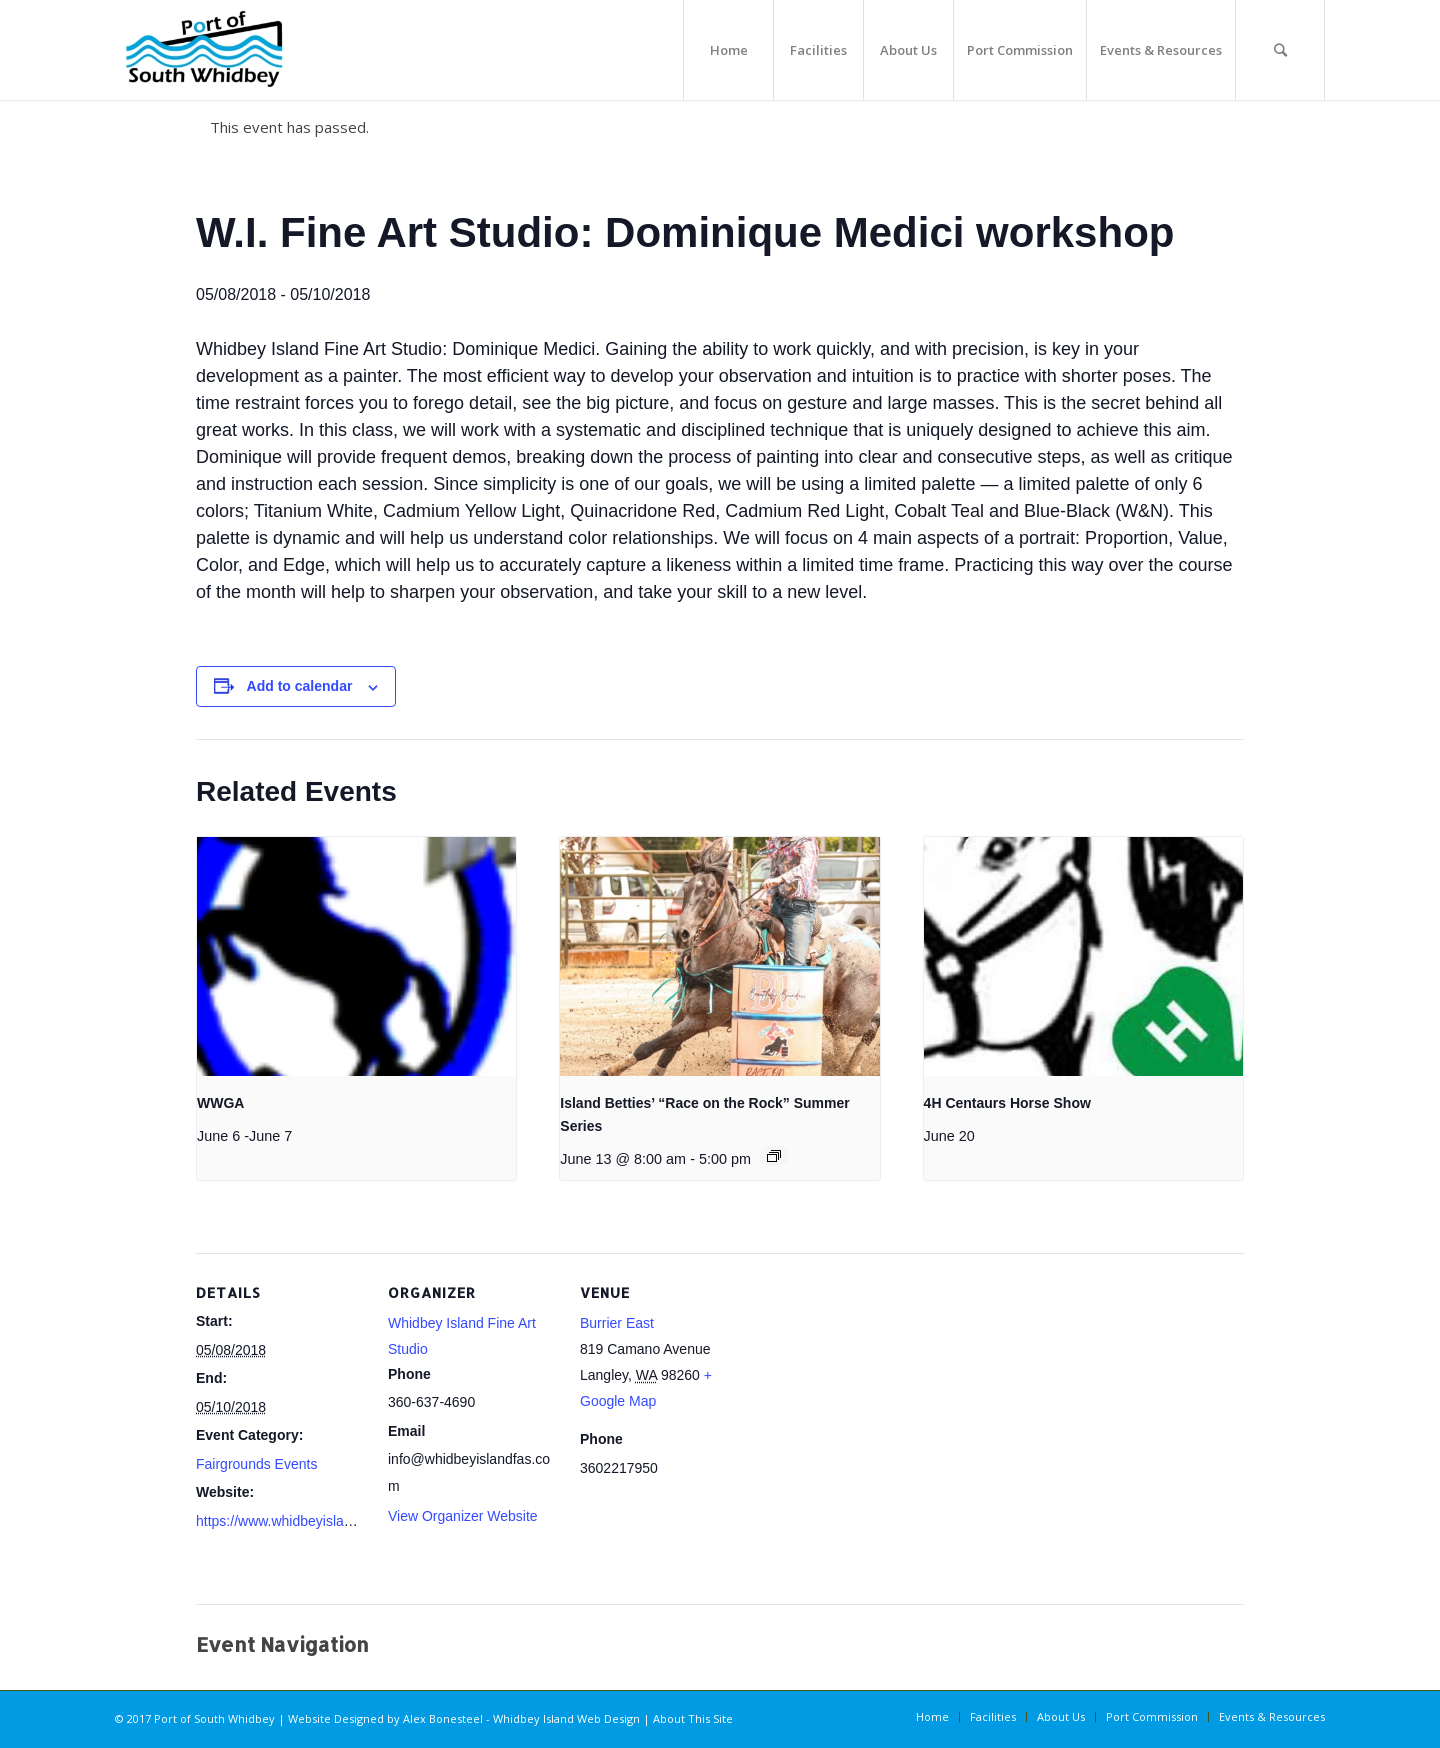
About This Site (693, 1718)
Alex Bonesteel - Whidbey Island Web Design (521, 1718)
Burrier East (617, 1323)
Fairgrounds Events (256, 1464)
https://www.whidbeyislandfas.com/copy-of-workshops (363, 1521)
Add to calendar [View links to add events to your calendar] (300, 686)
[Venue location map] (877, 1390)
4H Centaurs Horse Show (1007, 1103)
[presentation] (356, 957)
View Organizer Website (463, 1516)
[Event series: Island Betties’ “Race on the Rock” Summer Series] (774, 1156)
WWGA (220, 1103)
